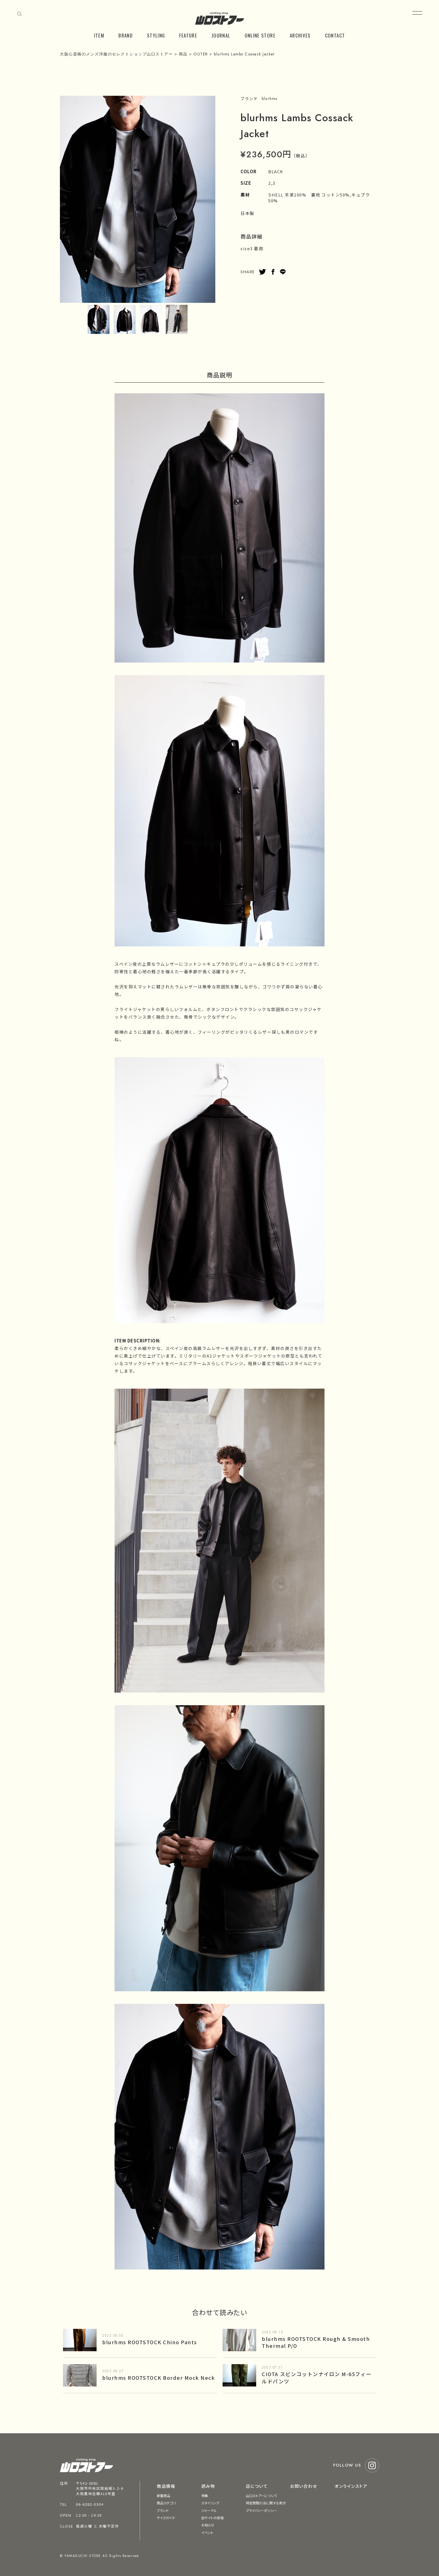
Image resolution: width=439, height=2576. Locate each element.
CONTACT (335, 35)
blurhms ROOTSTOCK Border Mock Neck (158, 2377)
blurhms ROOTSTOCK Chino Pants (149, 2342)
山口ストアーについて (261, 2495)
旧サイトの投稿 (212, 2517)
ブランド (163, 2510)
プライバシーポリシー (261, 2510)
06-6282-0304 (89, 2504)
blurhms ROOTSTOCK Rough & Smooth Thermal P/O (316, 2342)
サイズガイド (166, 2517)
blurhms (269, 98)
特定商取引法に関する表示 (266, 2502)
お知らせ (207, 2525)
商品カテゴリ (166, 2502)
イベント (207, 2532)
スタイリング (210, 2502)
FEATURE (188, 35)
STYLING (156, 35)
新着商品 (163, 2495)
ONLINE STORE (260, 35)
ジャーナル (209, 2510)
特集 (204, 2495)
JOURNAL (220, 35)
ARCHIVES (300, 35)
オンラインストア (351, 2486)
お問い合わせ (303, 2486)
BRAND (125, 35)
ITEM (99, 35)
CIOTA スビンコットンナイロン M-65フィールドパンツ (317, 2377)
